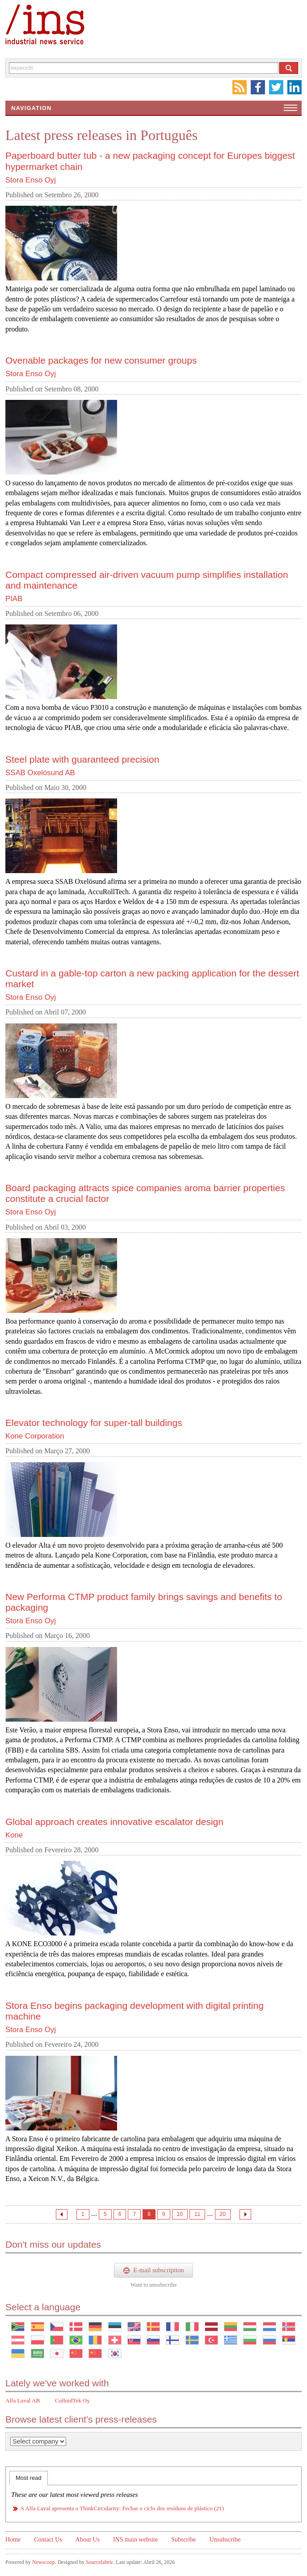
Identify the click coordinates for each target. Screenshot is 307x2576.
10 (180, 2214)
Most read (29, 2477)
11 (197, 2214)
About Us (88, 2539)
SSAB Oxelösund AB (40, 772)
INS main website (135, 2539)
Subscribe (183, 2539)
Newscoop (43, 2562)
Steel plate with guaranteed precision (82, 759)
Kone (14, 1835)
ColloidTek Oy (72, 2400)
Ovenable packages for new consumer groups (101, 360)
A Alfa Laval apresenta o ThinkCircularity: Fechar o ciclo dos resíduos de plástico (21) (122, 2508)
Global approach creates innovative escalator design (114, 1821)
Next (245, 2214)
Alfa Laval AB (22, 2400)
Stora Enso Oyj (30, 180)
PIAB (13, 598)
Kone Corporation (34, 1436)
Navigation (31, 108)
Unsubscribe (224, 2539)
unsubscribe (163, 2285)
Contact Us (48, 2539)
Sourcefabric (99, 2562)
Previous (61, 2214)
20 (223, 2214)
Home (13, 2539)
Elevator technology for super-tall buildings (93, 1422)
